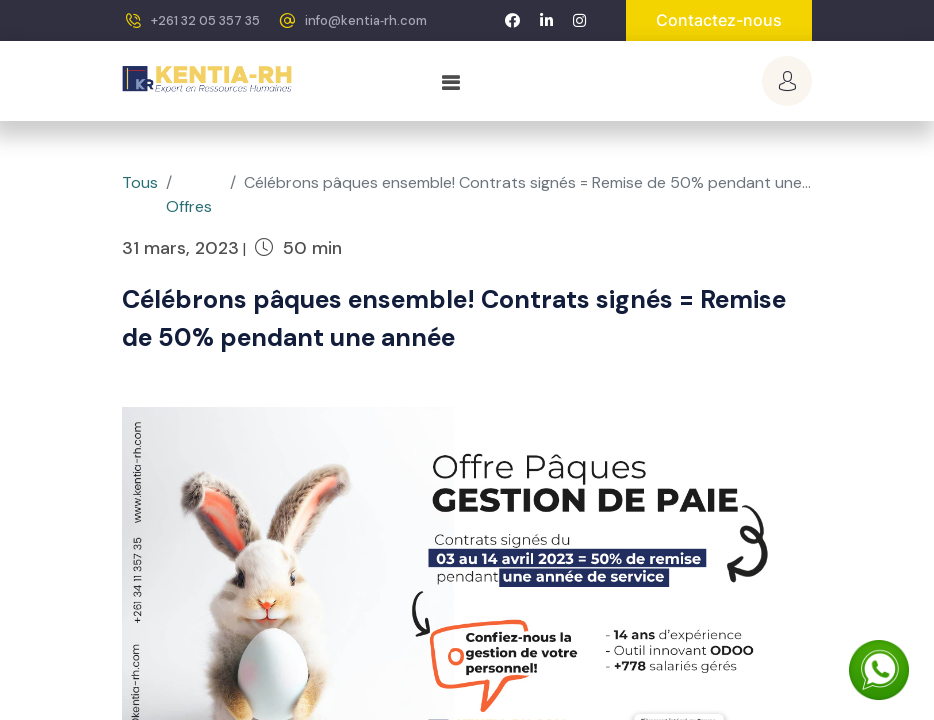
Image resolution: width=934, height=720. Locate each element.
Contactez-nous (719, 20)
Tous (140, 182)
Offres (189, 206)
